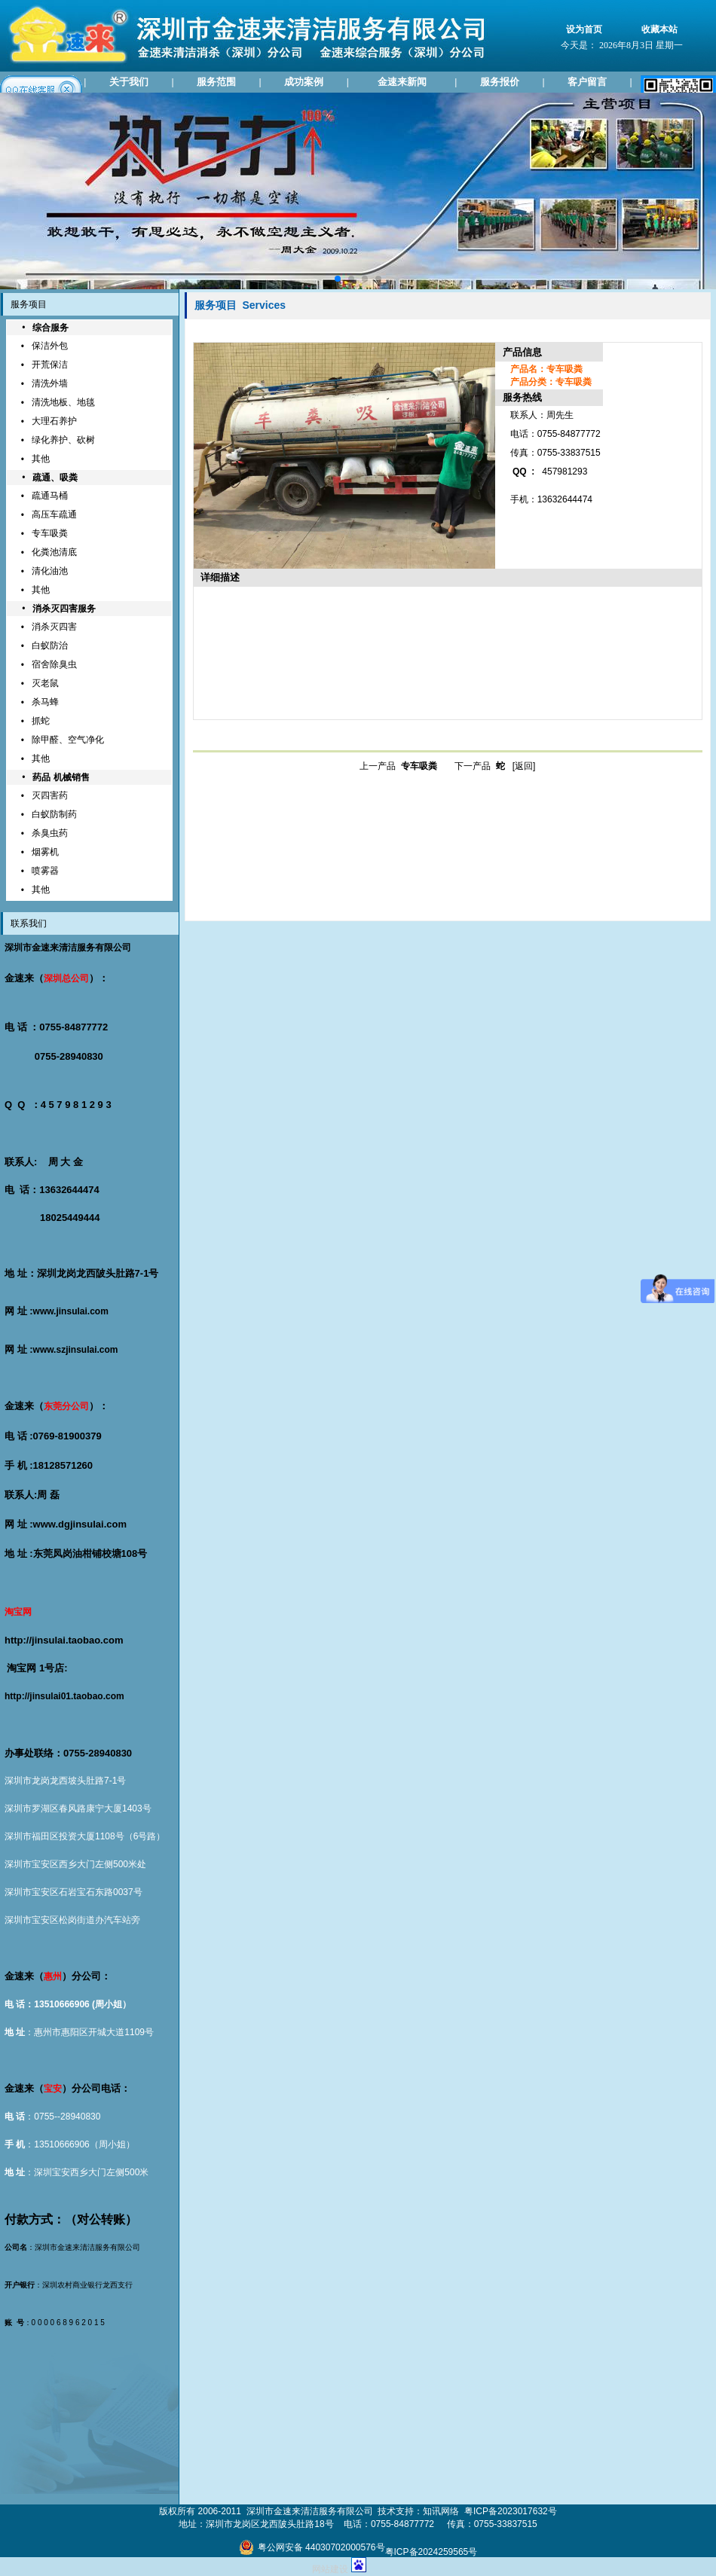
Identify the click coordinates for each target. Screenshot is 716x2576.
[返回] (524, 766)
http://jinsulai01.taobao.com (64, 1696)
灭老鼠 (45, 683)
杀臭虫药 (50, 833)
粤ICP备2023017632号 (510, 2511)
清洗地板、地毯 (63, 402)
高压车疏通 (54, 514)
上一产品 (398, 766)
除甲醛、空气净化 (68, 739)
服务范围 (216, 81)
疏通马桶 (50, 495)
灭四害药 (50, 795)
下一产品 (479, 766)
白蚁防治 (50, 645)
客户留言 (587, 81)
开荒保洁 (50, 364)
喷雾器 (45, 870)
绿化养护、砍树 (63, 440)
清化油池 (50, 571)
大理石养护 (54, 421)
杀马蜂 (45, 702)
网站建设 (330, 2569)
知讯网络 (441, 2511)
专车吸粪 (50, 533)
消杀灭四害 (54, 626)
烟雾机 (45, 852)
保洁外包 (50, 345)
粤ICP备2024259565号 (431, 2552)
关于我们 (128, 81)
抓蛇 (41, 721)
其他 (41, 458)
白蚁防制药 (54, 814)
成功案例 (303, 81)
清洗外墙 (50, 383)
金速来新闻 (402, 81)
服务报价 (499, 81)
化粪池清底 (54, 552)
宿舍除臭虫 (54, 664)
